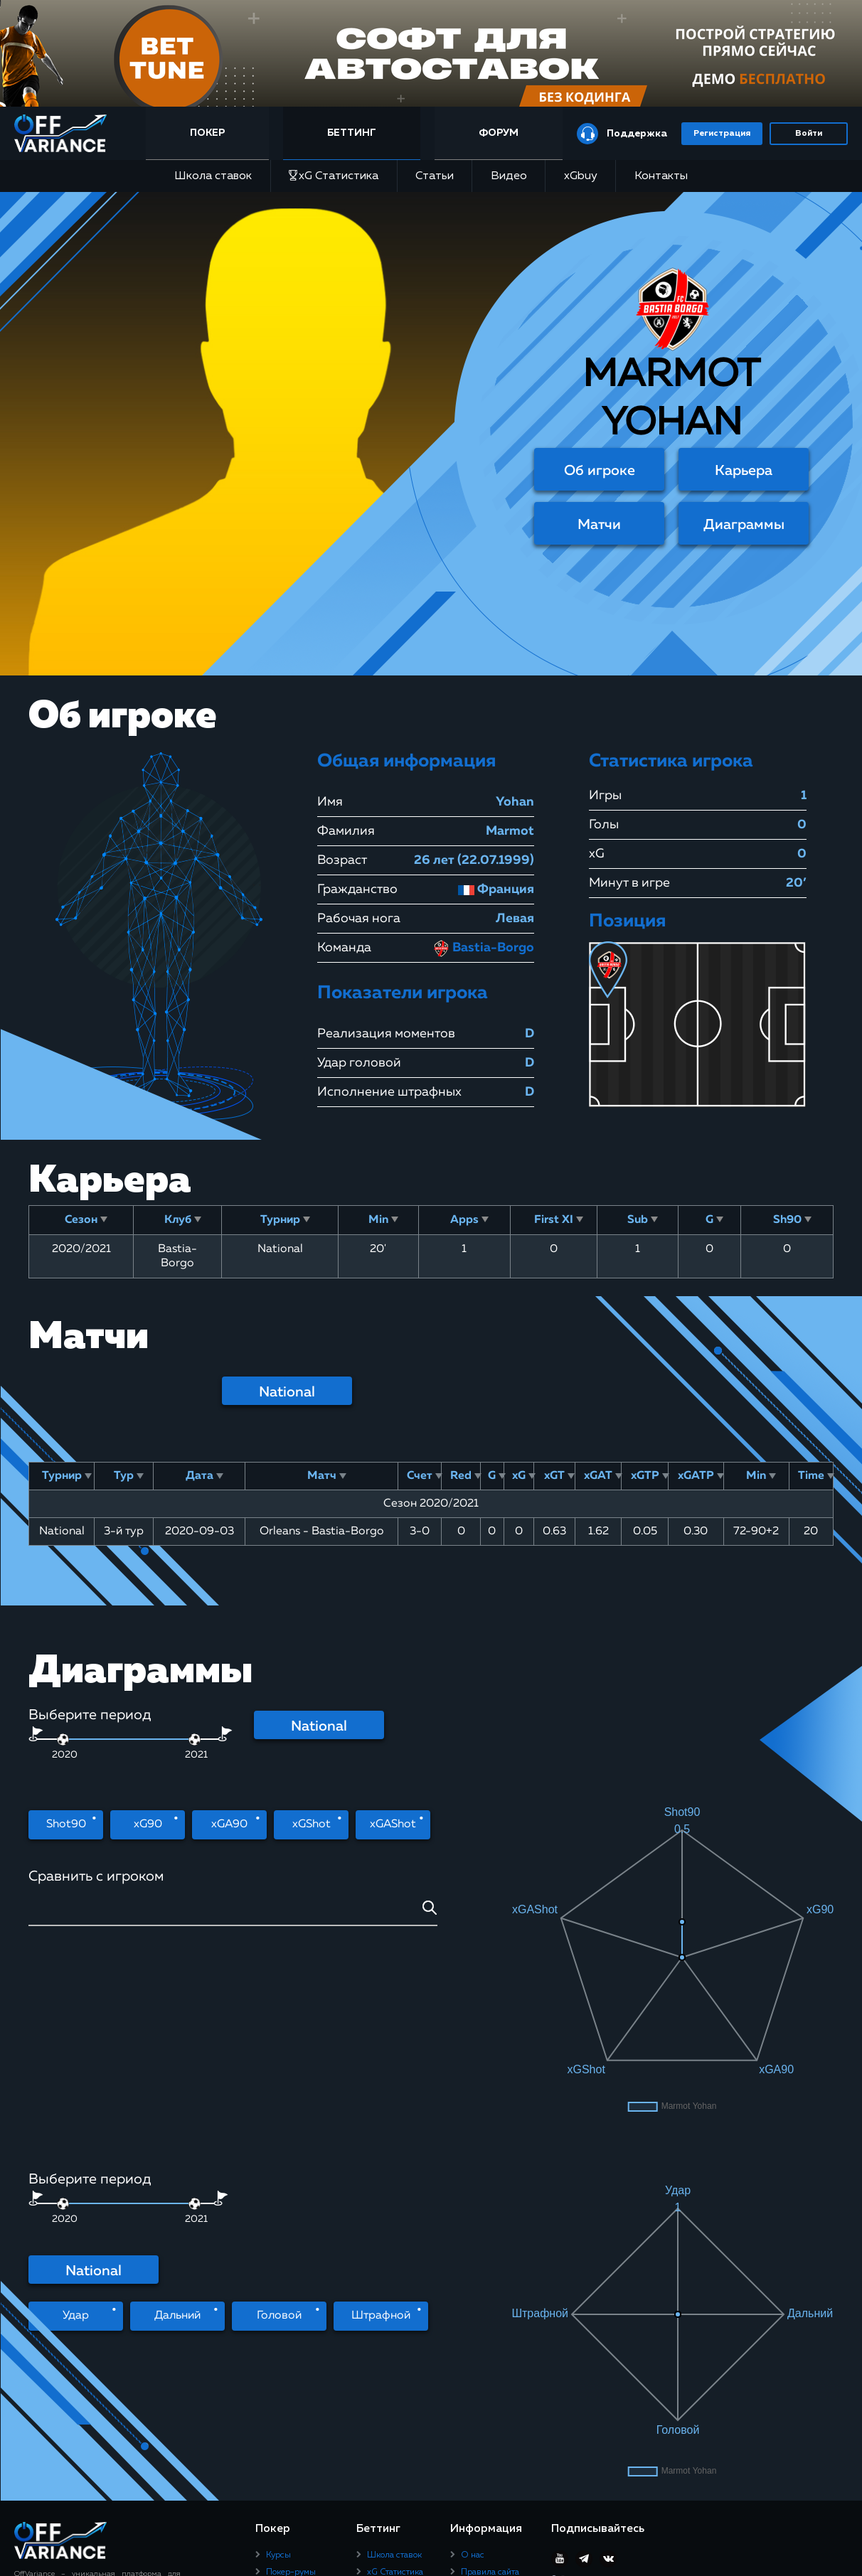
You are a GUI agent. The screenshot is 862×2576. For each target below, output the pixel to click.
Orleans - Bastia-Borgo (322, 1531)
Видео (509, 176)
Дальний (177, 2123)
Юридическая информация (488, 2334)
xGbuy (580, 176)
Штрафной (380, 2123)
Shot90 (66, 1824)
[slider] (194, 1739)
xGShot (311, 1824)
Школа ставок (213, 176)
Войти (808, 133)
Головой (279, 2123)
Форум (498, 133)
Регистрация (721, 133)
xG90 (148, 1824)
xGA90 (229, 1824)
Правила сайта (490, 2256)
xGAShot (393, 1824)
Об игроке (599, 471)
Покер (207, 133)
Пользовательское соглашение (497, 2279)
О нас (472, 2239)
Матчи (599, 525)
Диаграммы (743, 525)
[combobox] (232, 1913)
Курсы (278, 2239)
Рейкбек (282, 2274)
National (287, 1392)
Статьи (434, 176)
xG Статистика (333, 176)
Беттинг (351, 133)
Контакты (661, 176)
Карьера (743, 471)
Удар (76, 2123)
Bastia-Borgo (483, 947)
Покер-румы (291, 2256)
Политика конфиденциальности (502, 2307)
